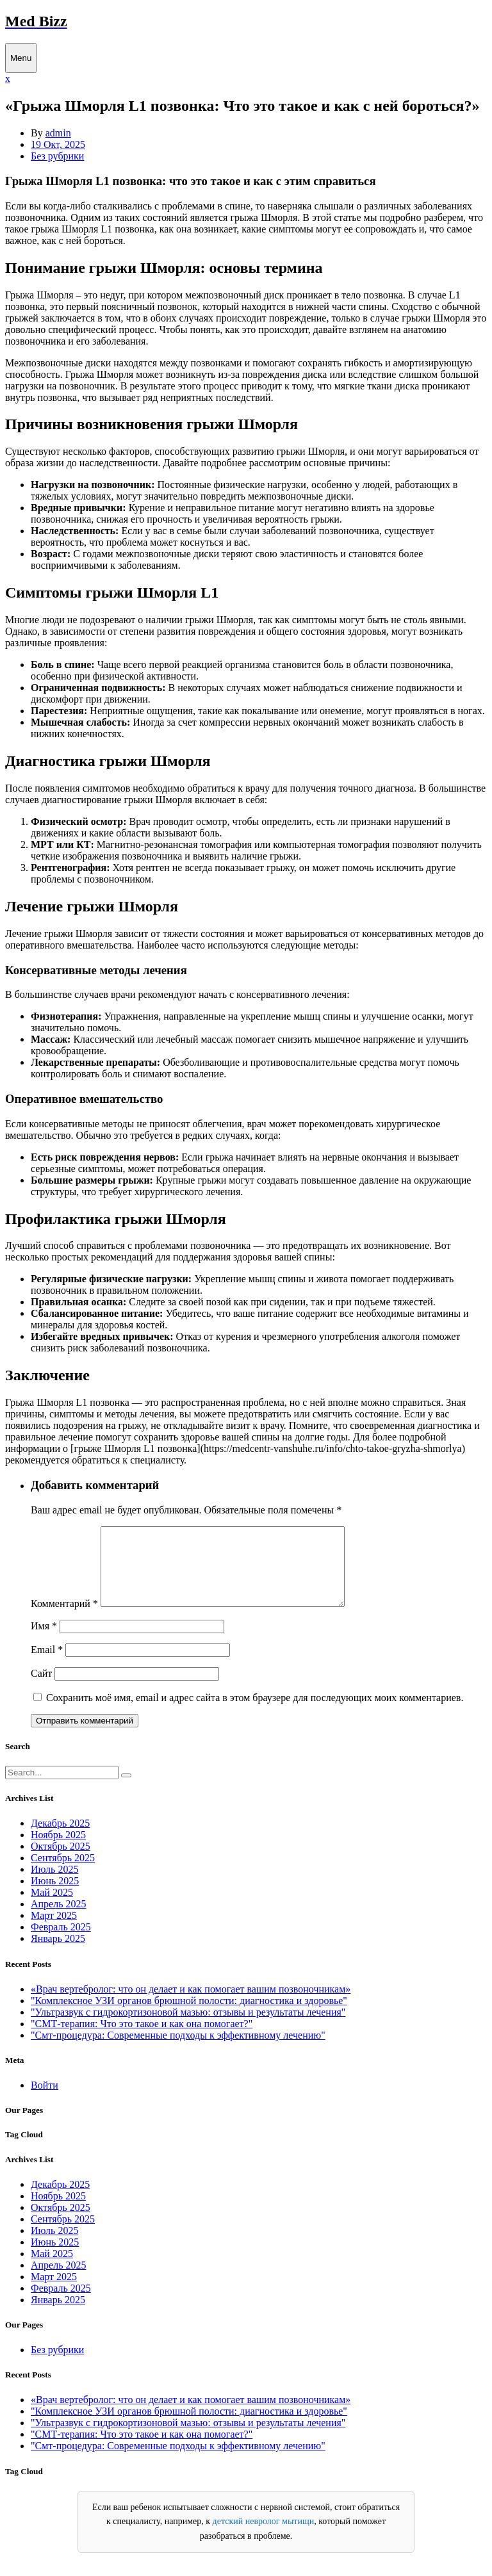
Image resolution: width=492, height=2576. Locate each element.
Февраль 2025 (61, 1942)
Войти (44, 2100)
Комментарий (64, 1618)
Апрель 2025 (58, 1919)
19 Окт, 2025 (58, 144)
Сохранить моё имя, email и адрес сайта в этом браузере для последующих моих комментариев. (254, 1713)
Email (47, 1664)
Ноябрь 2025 (58, 1850)
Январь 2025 (58, 1953)
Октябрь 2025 (60, 1861)
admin (58, 132)
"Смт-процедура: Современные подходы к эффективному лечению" (178, 2050)
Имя (44, 1641)
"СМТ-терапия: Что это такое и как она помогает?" (141, 2039)
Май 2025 (52, 1907)
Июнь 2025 (55, 1896)
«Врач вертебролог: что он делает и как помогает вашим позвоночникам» (190, 2004)
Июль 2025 (54, 1884)
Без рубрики (57, 156)
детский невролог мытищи (264, 2536)
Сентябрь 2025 (63, 1873)
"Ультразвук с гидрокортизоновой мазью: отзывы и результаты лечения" (188, 2027)
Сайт (41, 1688)
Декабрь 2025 (60, 1838)
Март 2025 (54, 1930)
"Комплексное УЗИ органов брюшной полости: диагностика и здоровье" (189, 2015)
